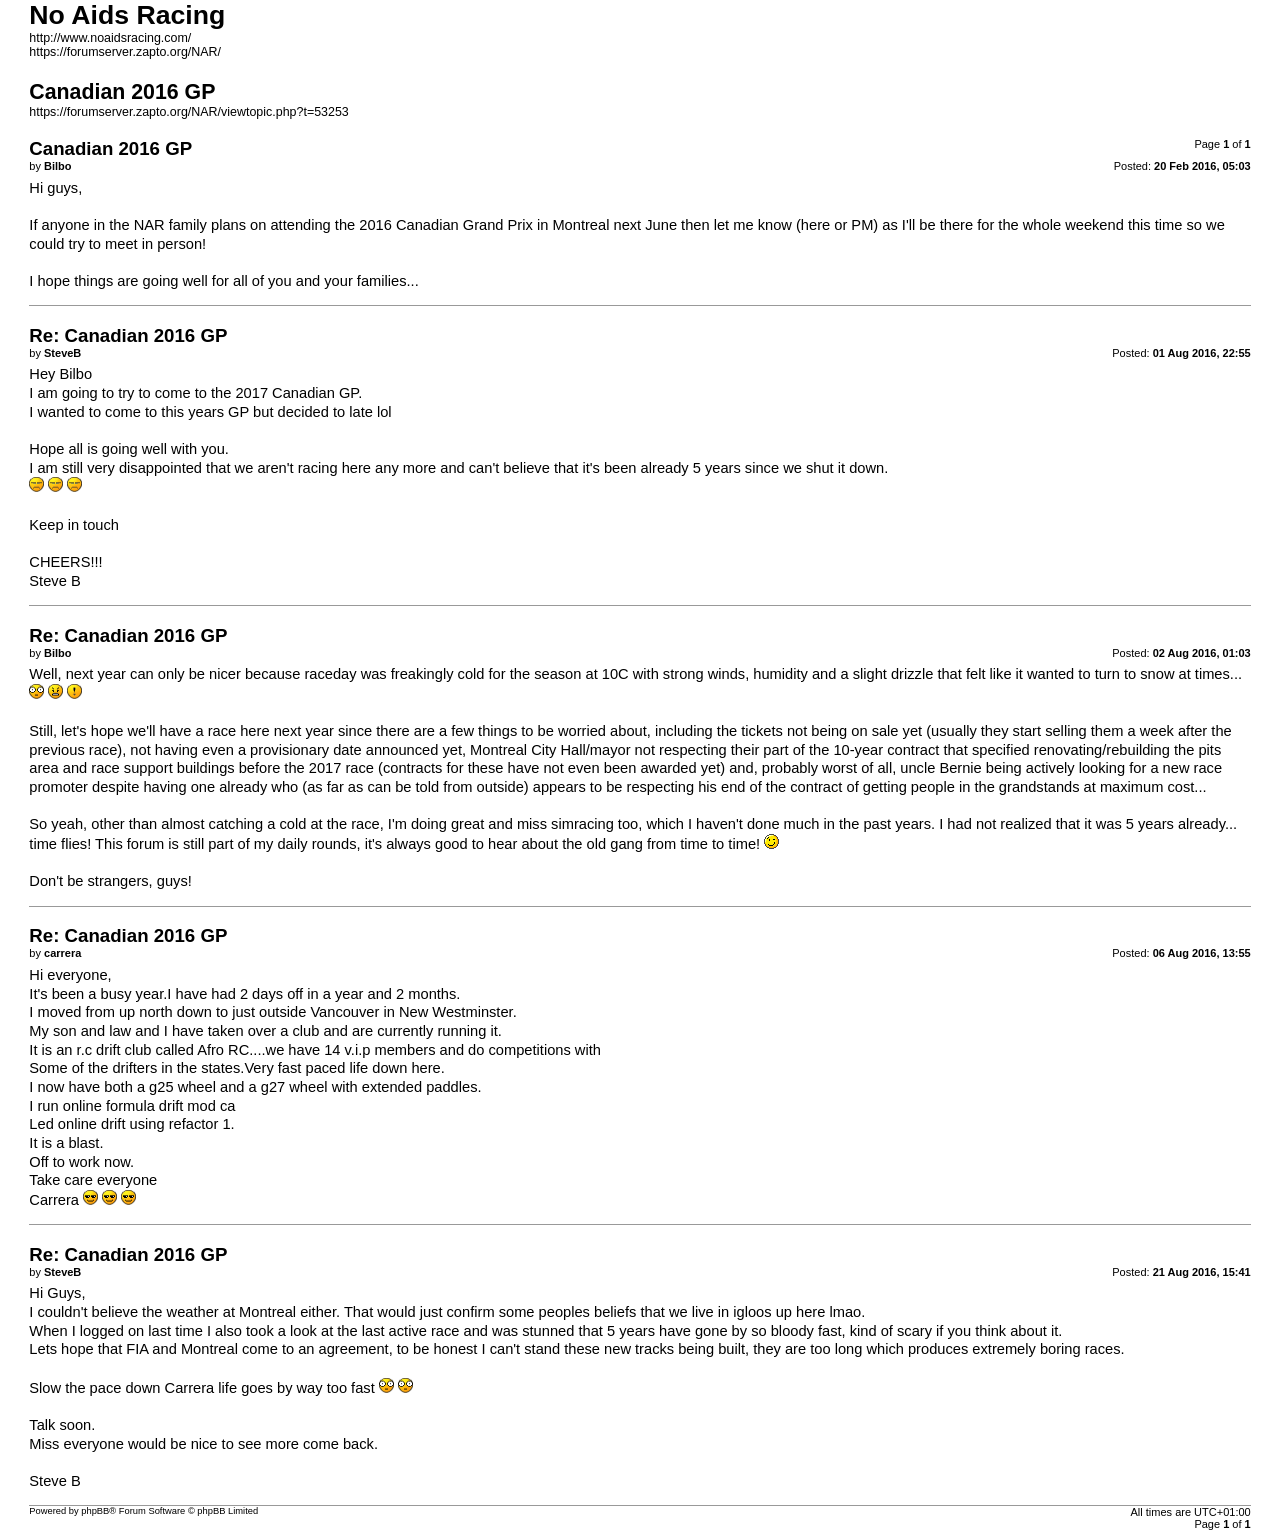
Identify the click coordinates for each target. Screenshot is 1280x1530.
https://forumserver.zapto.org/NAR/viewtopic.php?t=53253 (188, 112)
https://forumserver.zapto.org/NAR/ (125, 52)
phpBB (95, 1511)
